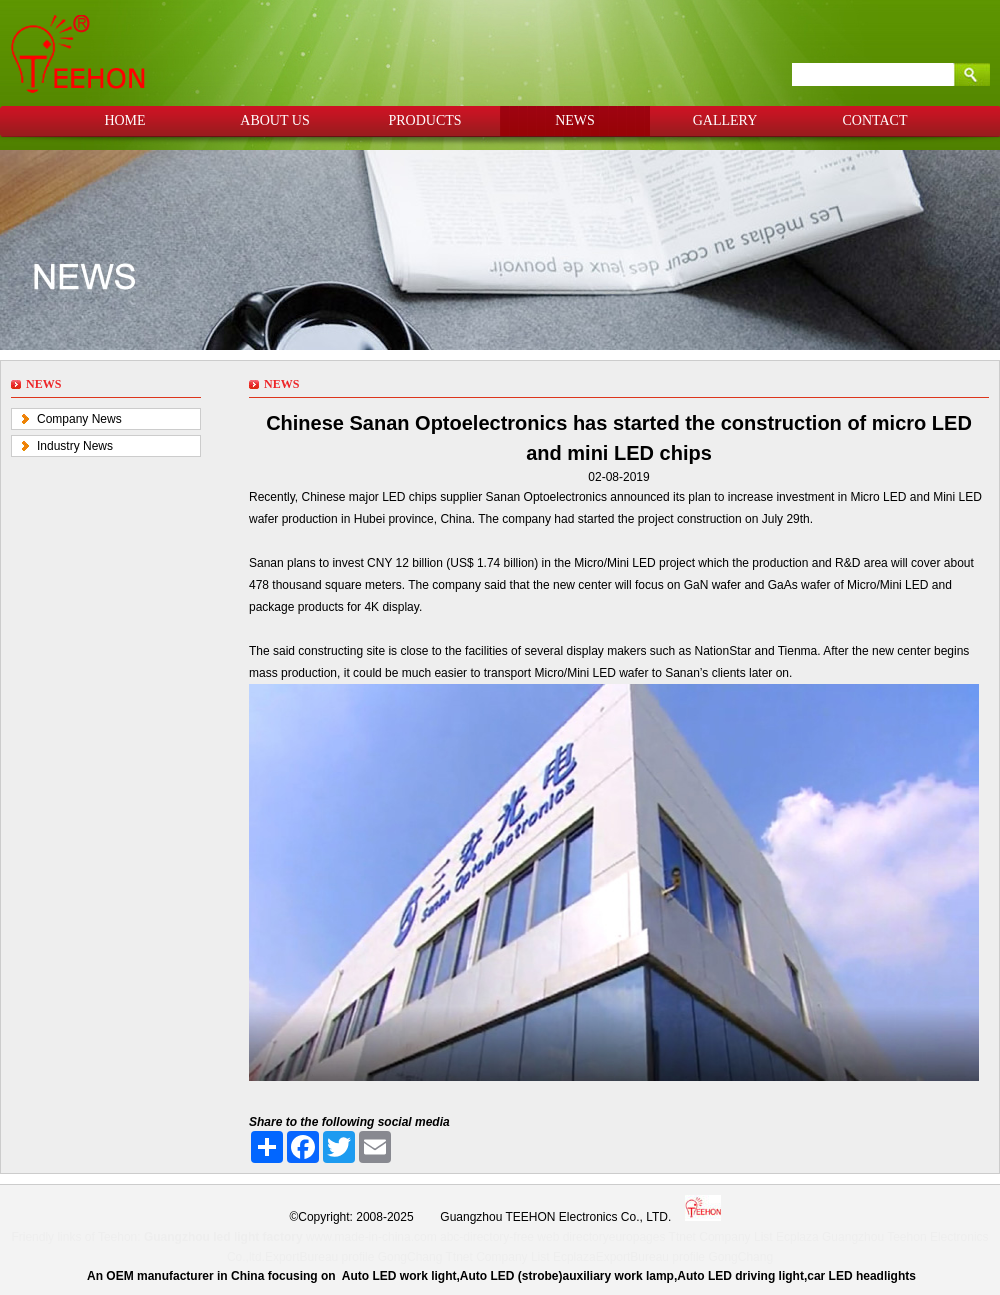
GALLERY (725, 120)
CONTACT (875, 120)
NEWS (575, 120)
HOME (124, 120)
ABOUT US (274, 120)
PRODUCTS (424, 120)
